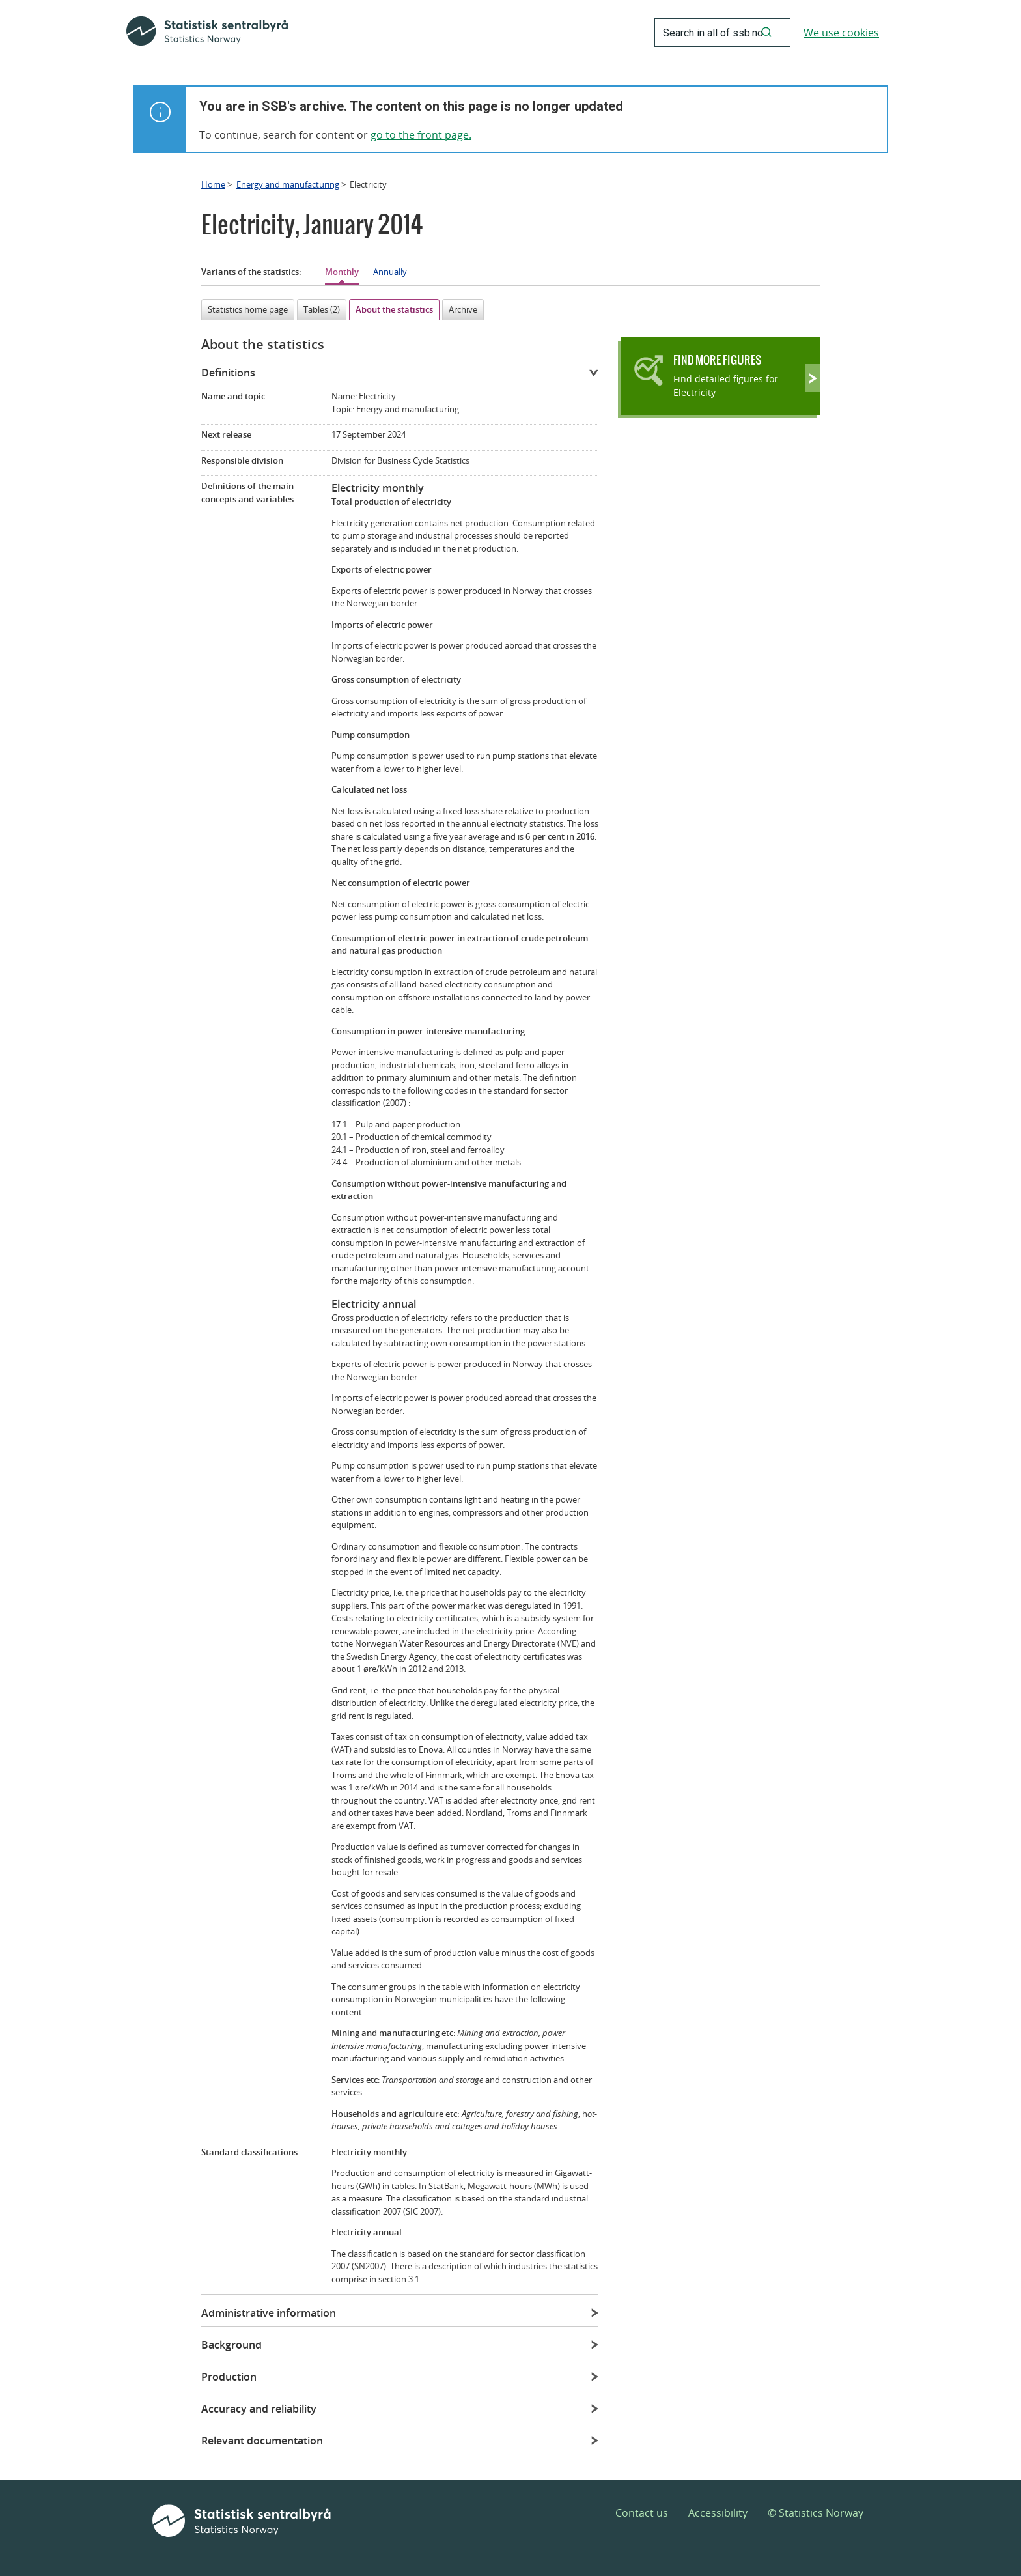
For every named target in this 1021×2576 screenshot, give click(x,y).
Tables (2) (321, 309)
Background (231, 2345)
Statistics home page (248, 309)
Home (213, 184)
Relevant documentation (262, 2440)
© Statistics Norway (815, 2513)
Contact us (641, 2513)
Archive (463, 309)
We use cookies (841, 32)
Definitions (228, 372)
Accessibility (718, 2513)
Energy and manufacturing (287, 184)
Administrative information (268, 2313)
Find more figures (717, 360)
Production (229, 2377)
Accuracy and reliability (258, 2408)
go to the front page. (421, 135)
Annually (390, 271)
